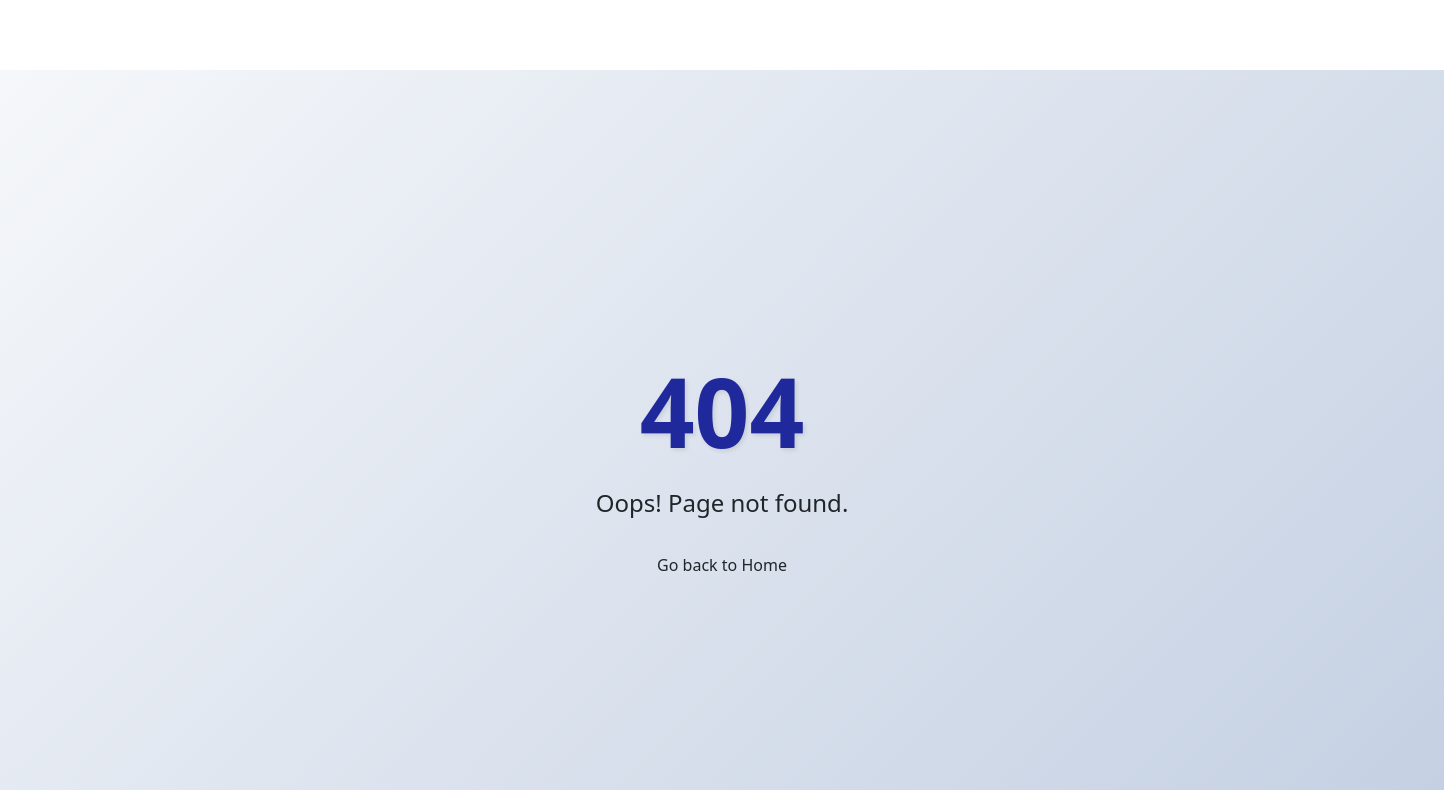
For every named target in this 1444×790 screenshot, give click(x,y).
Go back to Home (722, 565)
